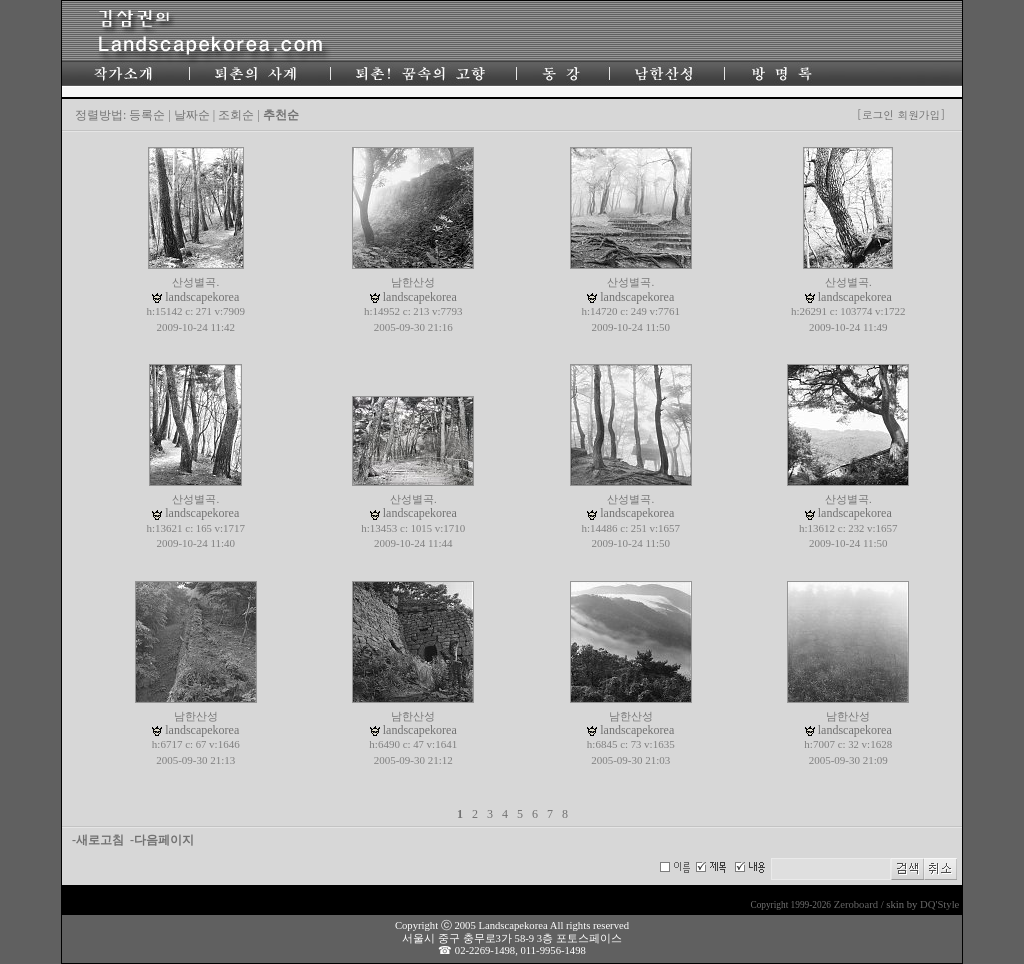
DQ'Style (939, 904)
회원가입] (923, 114)
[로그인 (875, 114)
